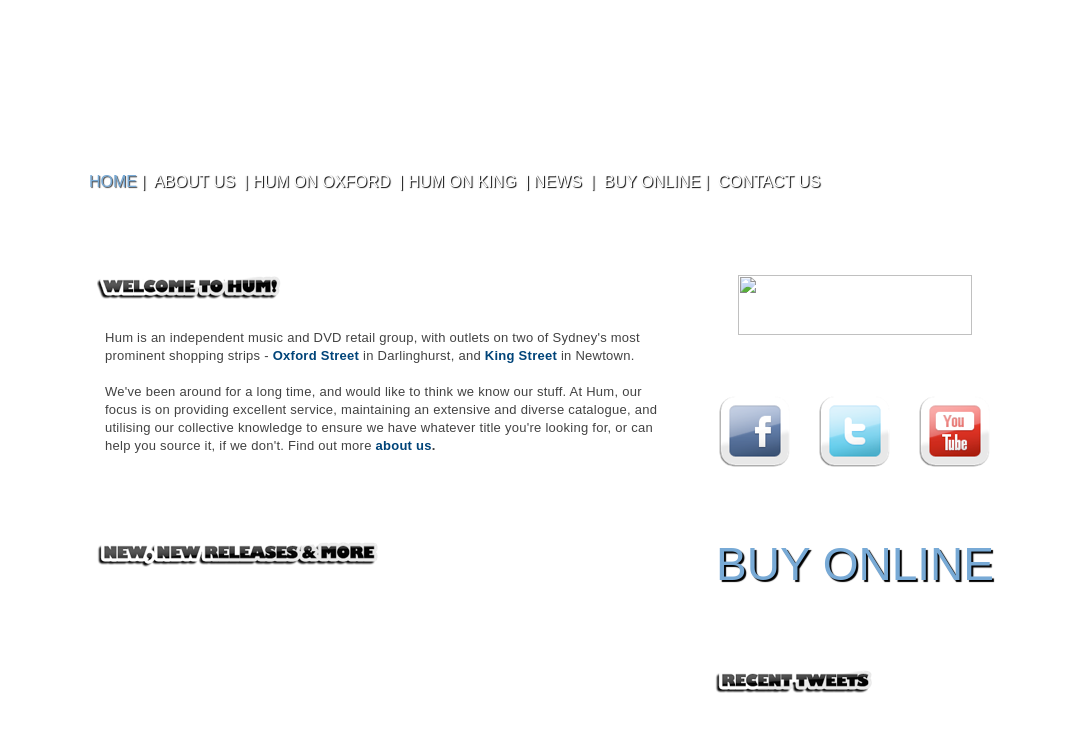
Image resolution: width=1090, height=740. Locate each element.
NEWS (558, 181)
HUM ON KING (462, 181)
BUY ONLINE (652, 181)
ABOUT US (195, 181)
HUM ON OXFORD (322, 181)
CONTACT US (769, 181)
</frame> (855, 307)
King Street (521, 355)
